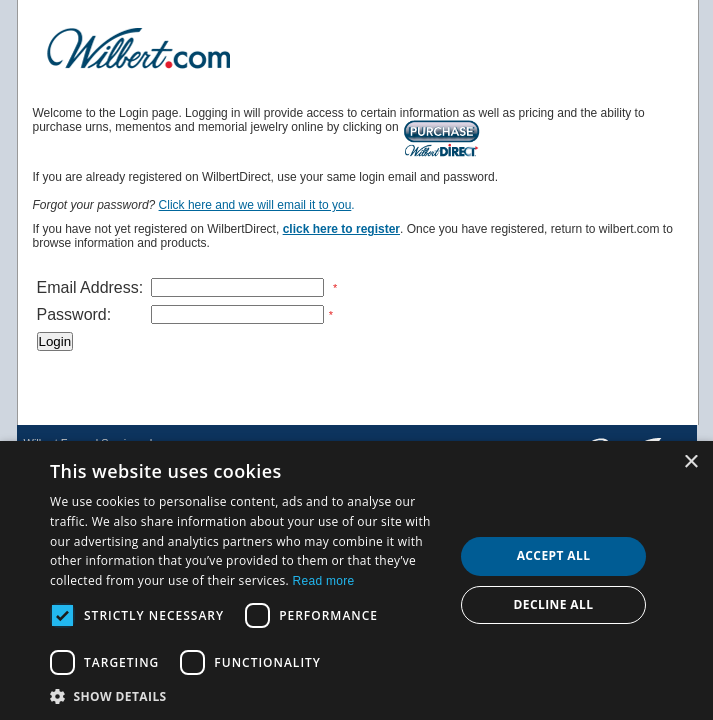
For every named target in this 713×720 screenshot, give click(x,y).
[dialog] (356, 580)
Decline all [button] (554, 604)
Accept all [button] (554, 555)
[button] (246, 695)
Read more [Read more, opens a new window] (323, 581)
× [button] (690, 462)
